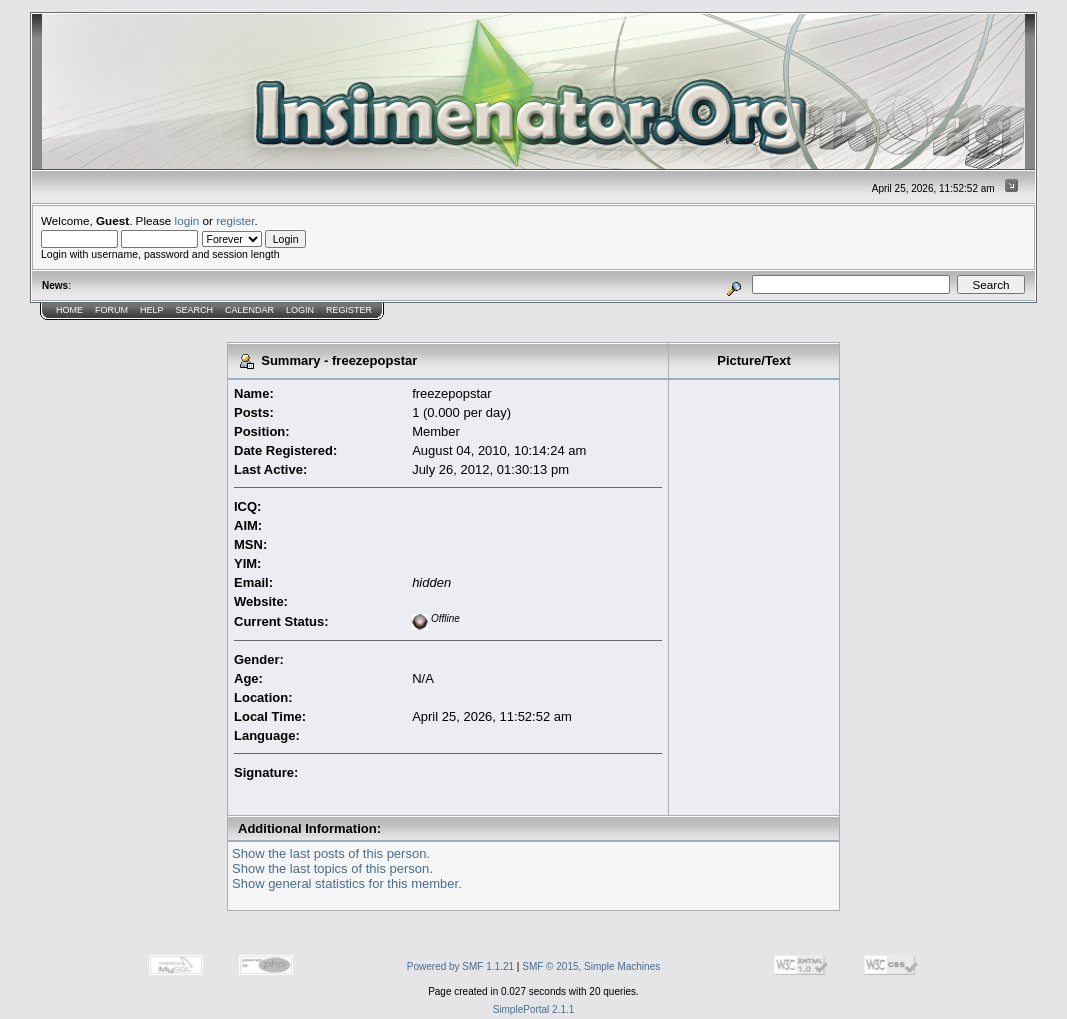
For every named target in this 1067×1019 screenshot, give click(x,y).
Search (195, 310)
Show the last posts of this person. (331, 853)
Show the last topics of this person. (332, 868)
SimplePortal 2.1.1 (534, 1009)
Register (349, 310)
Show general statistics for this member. (347, 883)
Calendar (249, 310)
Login (300, 310)
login (187, 220)
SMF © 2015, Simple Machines (591, 966)
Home (69, 310)
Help (152, 310)
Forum (111, 310)
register (235, 220)
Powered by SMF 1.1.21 (460, 966)
